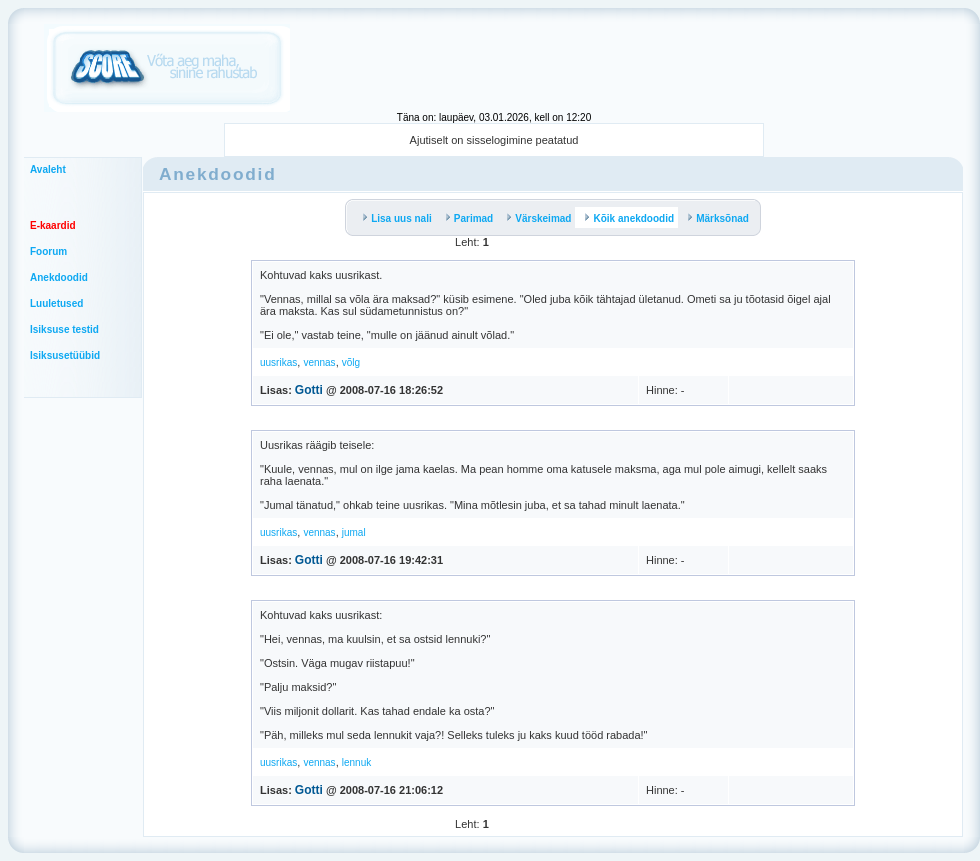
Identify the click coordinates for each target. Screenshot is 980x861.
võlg (351, 362)
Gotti (309, 390)
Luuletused (56, 303)
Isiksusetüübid (65, 355)
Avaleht (48, 169)
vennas (319, 362)
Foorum (48, 251)
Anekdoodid (59, 277)
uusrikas (278, 362)
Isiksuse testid (64, 329)
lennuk (356, 762)
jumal (354, 532)
